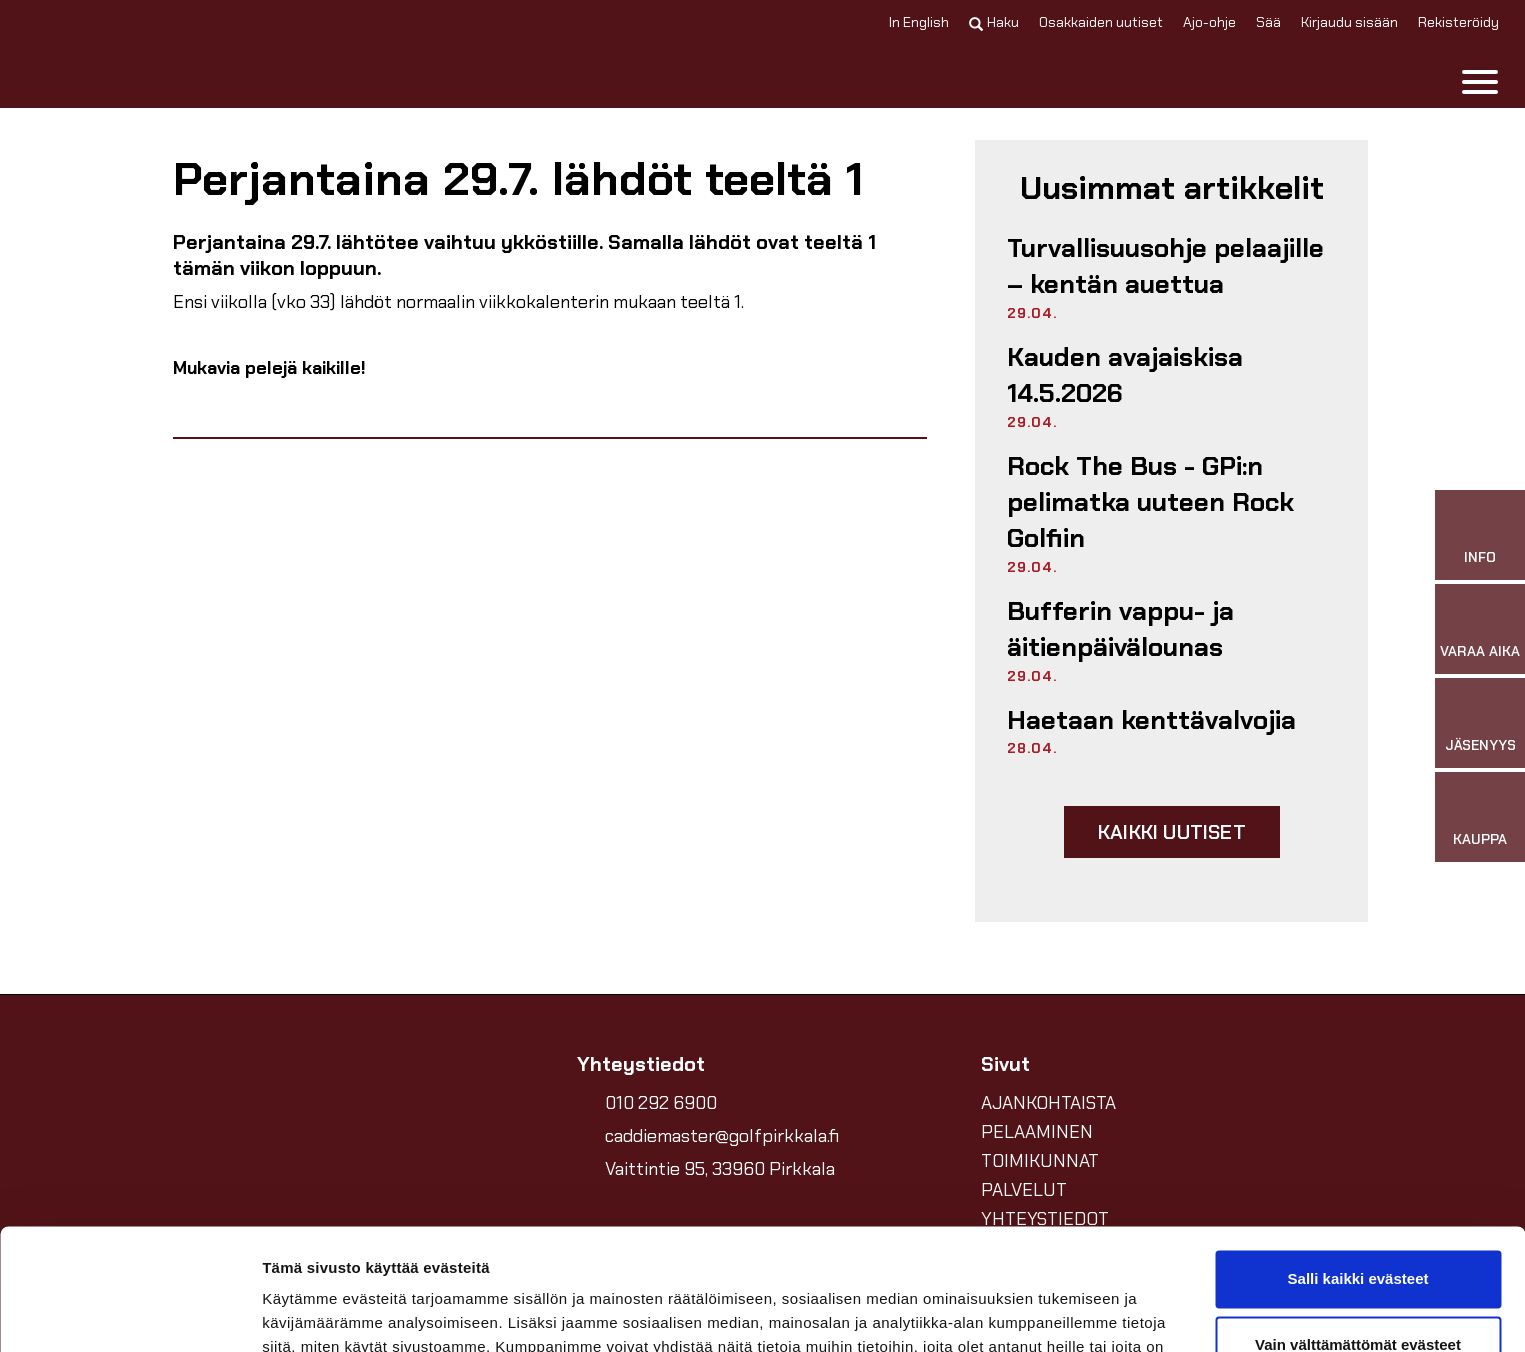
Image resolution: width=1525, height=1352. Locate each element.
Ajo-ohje (1209, 22)
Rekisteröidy (1458, 22)
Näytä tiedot (305, 1312)
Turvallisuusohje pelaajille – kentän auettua (1165, 266)
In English (919, 22)
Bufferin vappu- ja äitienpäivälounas (1120, 629)
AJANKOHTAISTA (1048, 1103)
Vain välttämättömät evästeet (1358, 1230)
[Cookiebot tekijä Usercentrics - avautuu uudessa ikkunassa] (129, 1313)
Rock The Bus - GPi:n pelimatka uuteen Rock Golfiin (1150, 502)
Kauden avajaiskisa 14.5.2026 (1125, 375)
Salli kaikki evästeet (1358, 1165)
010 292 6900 (661, 1103)
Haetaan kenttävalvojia (1151, 720)
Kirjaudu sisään (1349, 22)
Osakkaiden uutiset (1101, 22)
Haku (994, 22)
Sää (1268, 22)
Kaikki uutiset (1172, 832)
